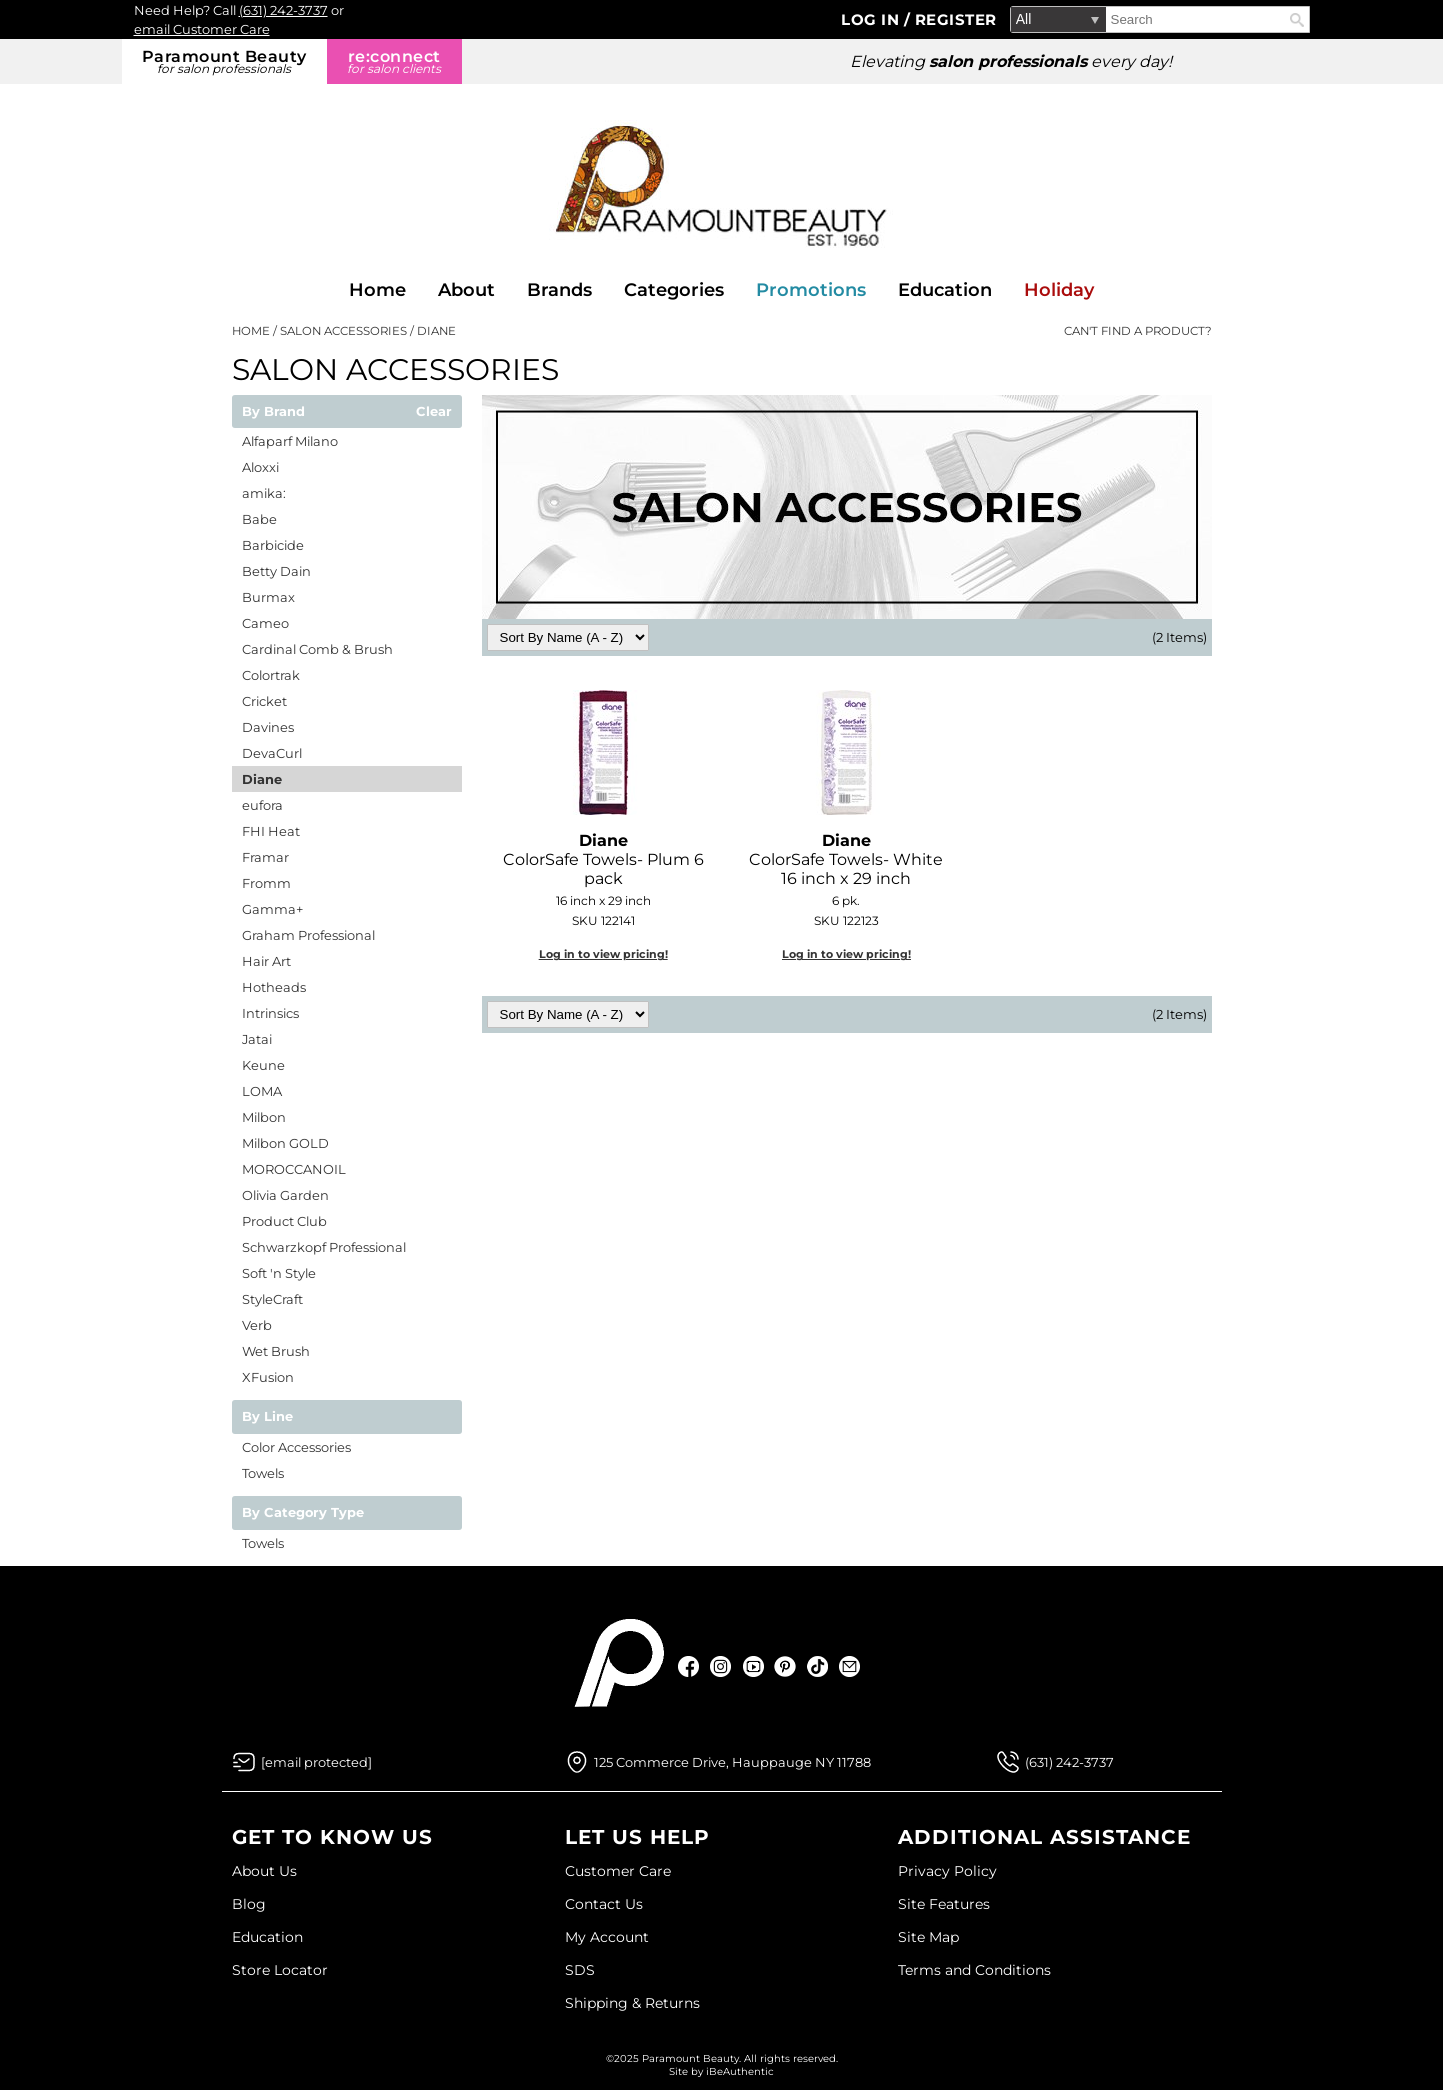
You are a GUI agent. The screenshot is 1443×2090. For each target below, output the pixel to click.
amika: (264, 493)
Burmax (268, 597)
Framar (265, 857)
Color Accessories (296, 1447)
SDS (580, 1970)
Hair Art (266, 961)
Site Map (928, 1937)
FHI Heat (271, 831)
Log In (872, 19)
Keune (263, 1065)
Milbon (264, 1117)
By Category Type (303, 1513)
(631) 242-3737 (283, 10)
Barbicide (273, 545)
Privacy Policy (947, 1871)
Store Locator (280, 1970)
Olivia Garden (285, 1195)
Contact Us (604, 1904)
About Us (264, 1871)
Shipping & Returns (632, 2003)
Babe (259, 519)
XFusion (268, 1377)
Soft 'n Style (279, 1273)
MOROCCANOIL (294, 1169)
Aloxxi (260, 467)
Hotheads (274, 987)
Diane (262, 779)
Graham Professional (308, 935)
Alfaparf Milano (290, 441)
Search (1297, 20)
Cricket (264, 701)
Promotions (811, 290)
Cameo (265, 623)
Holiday (1059, 290)
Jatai (257, 1039)
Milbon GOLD (285, 1143)
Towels (263, 1473)
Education (945, 290)
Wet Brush (276, 1351)
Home (377, 290)
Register (956, 19)
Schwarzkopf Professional (324, 1247)
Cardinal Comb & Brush (317, 649)
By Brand (273, 412)
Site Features (944, 1904)
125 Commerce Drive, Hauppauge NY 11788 (732, 1762)
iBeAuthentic (740, 2071)
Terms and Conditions (974, 1970)
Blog (249, 1904)
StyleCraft (272, 1299)
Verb (257, 1325)
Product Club (284, 1221)
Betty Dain (276, 571)
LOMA (262, 1091)
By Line (267, 1417)
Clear (434, 412)
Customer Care (618, 1871)
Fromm (266, 883)
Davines (268, 727)
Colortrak (271, 675)
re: (394, 61)
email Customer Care (202, 29)
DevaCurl (272, 753)
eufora (262, 805)
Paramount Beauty (224, 61)
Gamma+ (272, 909)
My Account (607, 1937)
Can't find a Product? (1138, 331)
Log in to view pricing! (603, 954)
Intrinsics (270, 1013)
